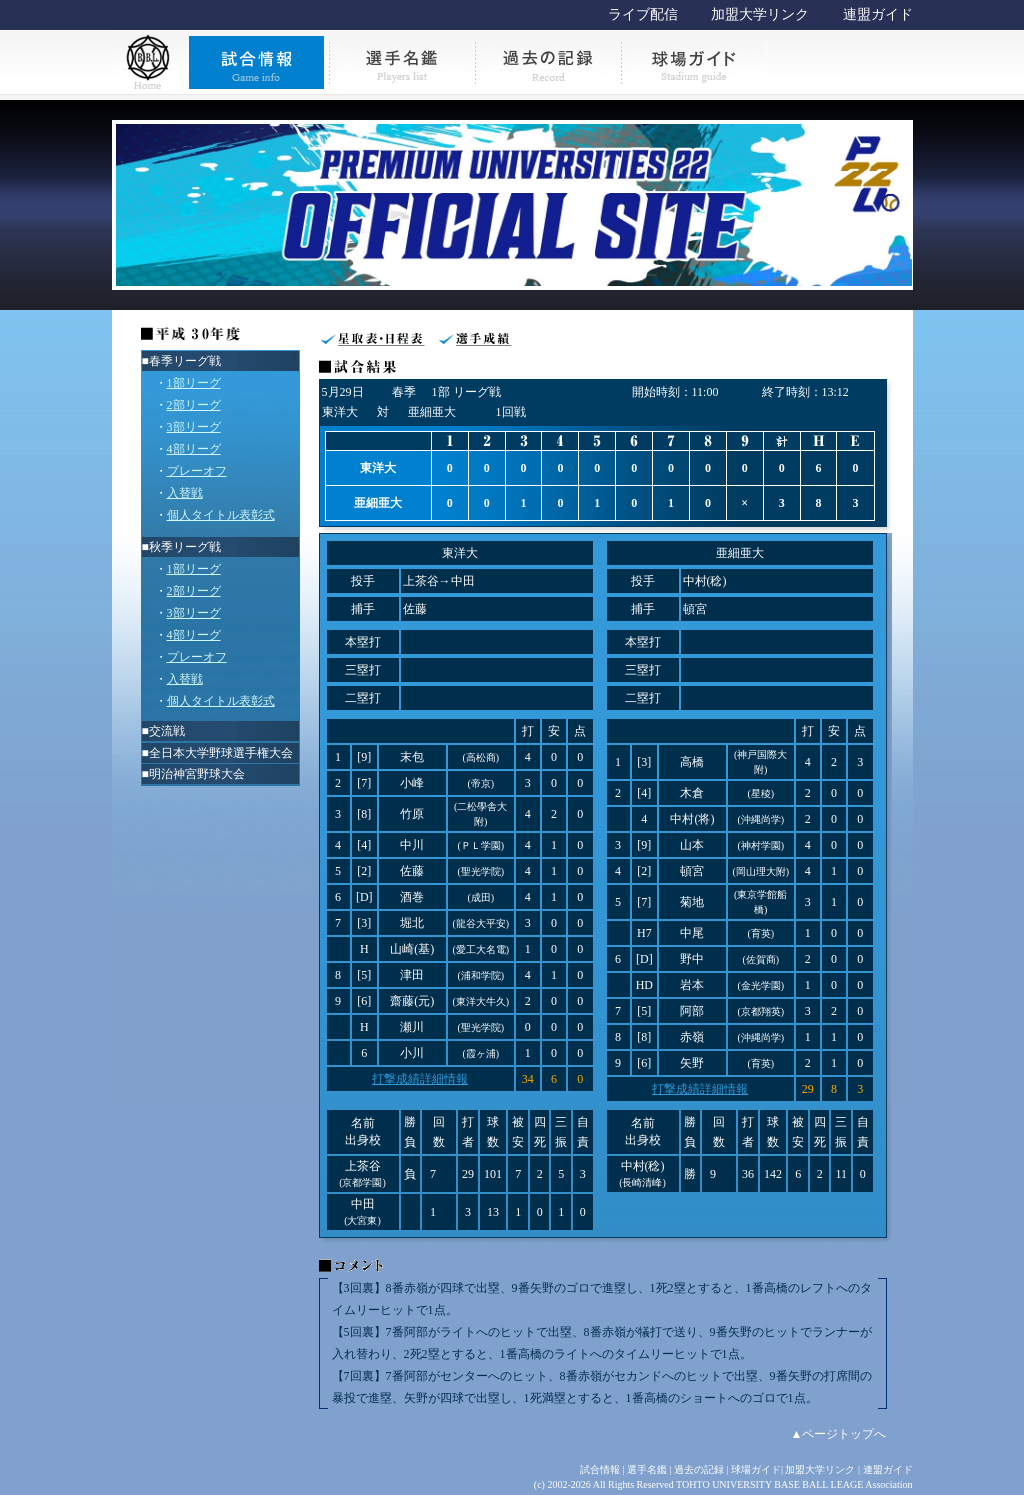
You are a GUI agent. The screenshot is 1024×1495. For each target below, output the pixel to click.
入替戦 (185, 493)
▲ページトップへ (839, 1434)
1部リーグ (194, 383)
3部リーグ (194, 427)
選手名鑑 (647, 1469)
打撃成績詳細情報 (420, 1079)
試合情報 (600, 1469)
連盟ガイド (878, 14)
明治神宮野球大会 (197, 774)
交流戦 (167, 731)
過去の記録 (699, 1469)
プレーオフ (197, 471)
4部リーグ (194, 449)
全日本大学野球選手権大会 (221, 753)
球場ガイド (756, 1469)
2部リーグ (194, 405)
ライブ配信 (643, 14)
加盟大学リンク (760, 14)
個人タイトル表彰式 (221, 515)
